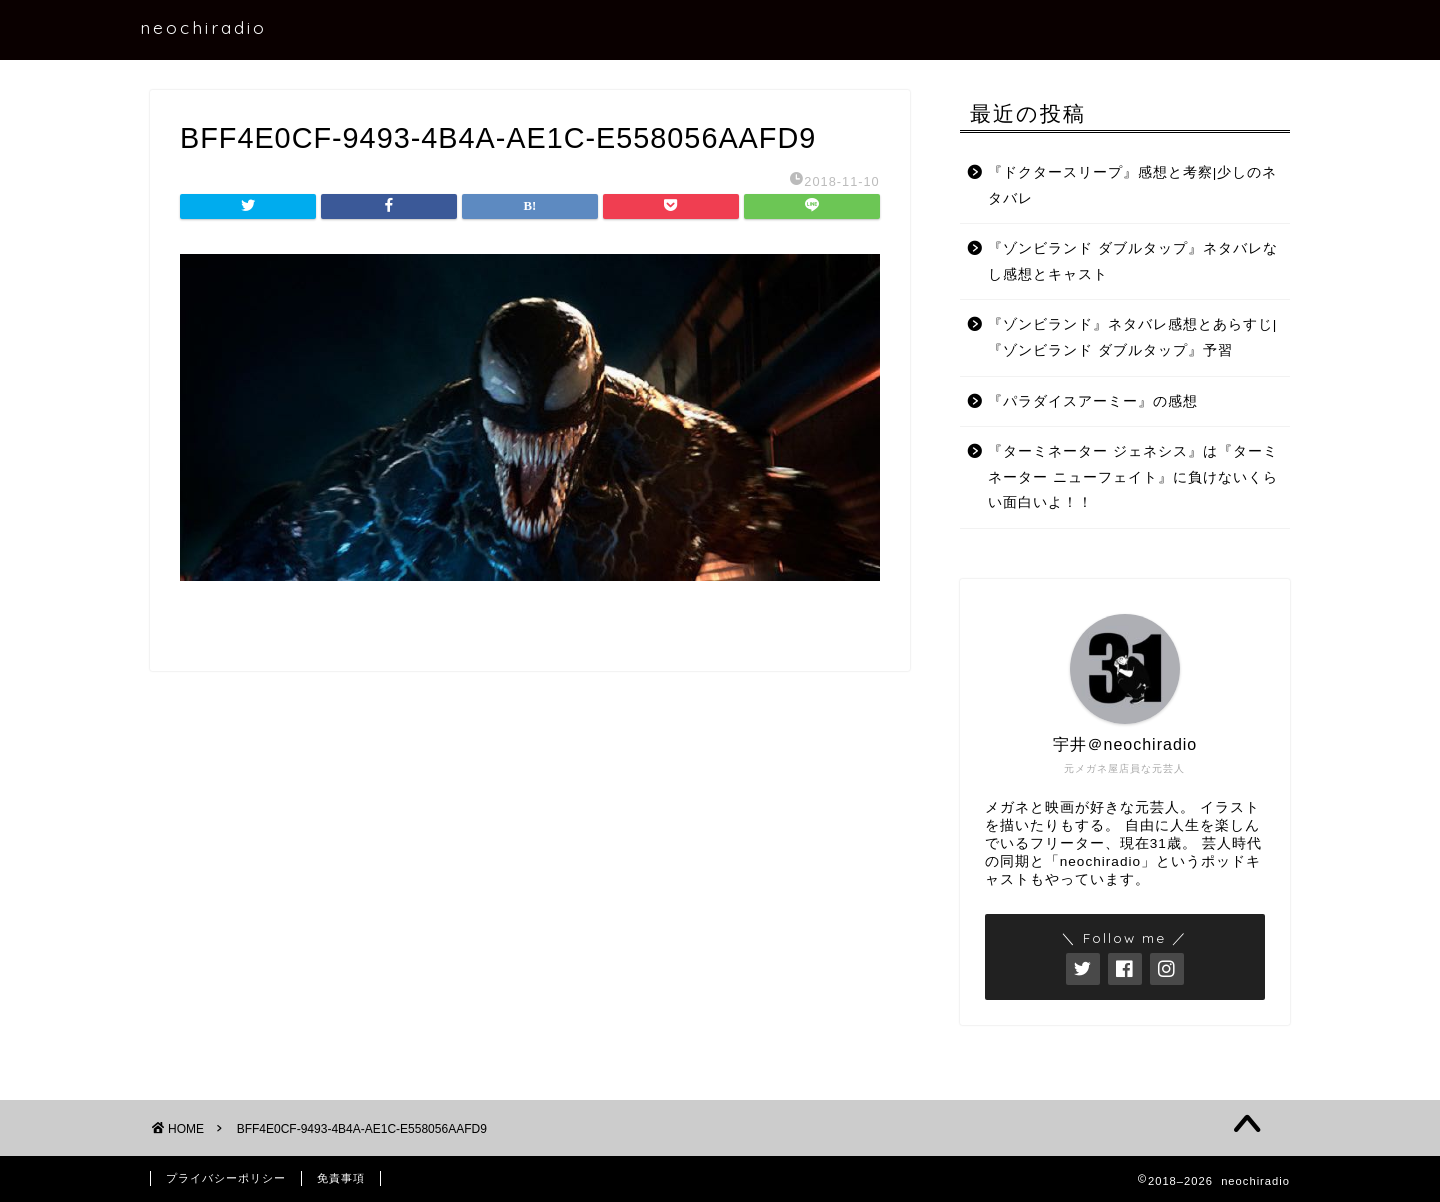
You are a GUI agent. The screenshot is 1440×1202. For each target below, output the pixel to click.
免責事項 (341, 1178)
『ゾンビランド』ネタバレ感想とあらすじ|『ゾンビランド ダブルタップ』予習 (1133, 337)
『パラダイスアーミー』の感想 (1093, 401)
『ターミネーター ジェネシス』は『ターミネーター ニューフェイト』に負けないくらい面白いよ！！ (1133, 477)
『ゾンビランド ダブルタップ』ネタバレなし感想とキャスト (1133, 261)
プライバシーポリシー (226, 1178)
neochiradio (203, 27)
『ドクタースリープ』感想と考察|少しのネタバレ (1133, 185)
